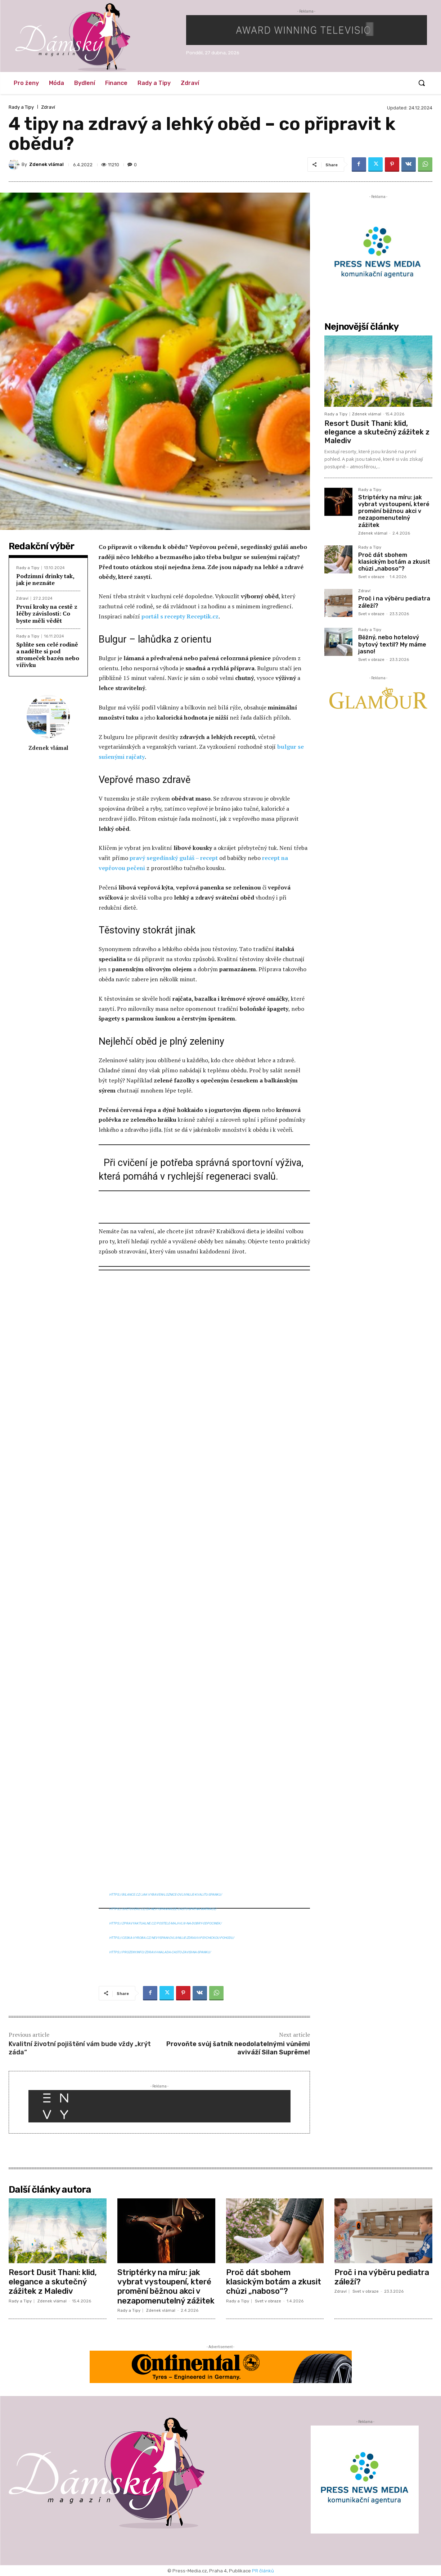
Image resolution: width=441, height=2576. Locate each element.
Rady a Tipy (21, 107)
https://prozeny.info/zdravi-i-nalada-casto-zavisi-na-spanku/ (160, 1952)
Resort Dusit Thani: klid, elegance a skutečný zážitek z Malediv (376, 432)
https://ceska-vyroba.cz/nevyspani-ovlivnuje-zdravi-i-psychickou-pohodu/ (171, 1938)
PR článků (263, 2570)
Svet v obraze (371, 577)
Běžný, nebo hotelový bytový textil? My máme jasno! (392, 644)
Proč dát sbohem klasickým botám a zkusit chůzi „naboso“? (394, 561)
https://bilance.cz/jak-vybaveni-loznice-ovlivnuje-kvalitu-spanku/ (165, 1894)
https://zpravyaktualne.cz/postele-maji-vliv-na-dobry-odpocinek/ (165, 1923)
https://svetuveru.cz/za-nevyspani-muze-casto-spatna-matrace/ (163, 1909)
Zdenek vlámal (46, 164)
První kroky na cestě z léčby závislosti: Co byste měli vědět (46, 613)
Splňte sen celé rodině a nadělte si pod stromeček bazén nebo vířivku (47, 654)
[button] (421, 83)
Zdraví (48, 107)
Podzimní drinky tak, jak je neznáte (45, 579)
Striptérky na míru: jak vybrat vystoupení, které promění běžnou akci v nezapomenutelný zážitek (393, 511)
